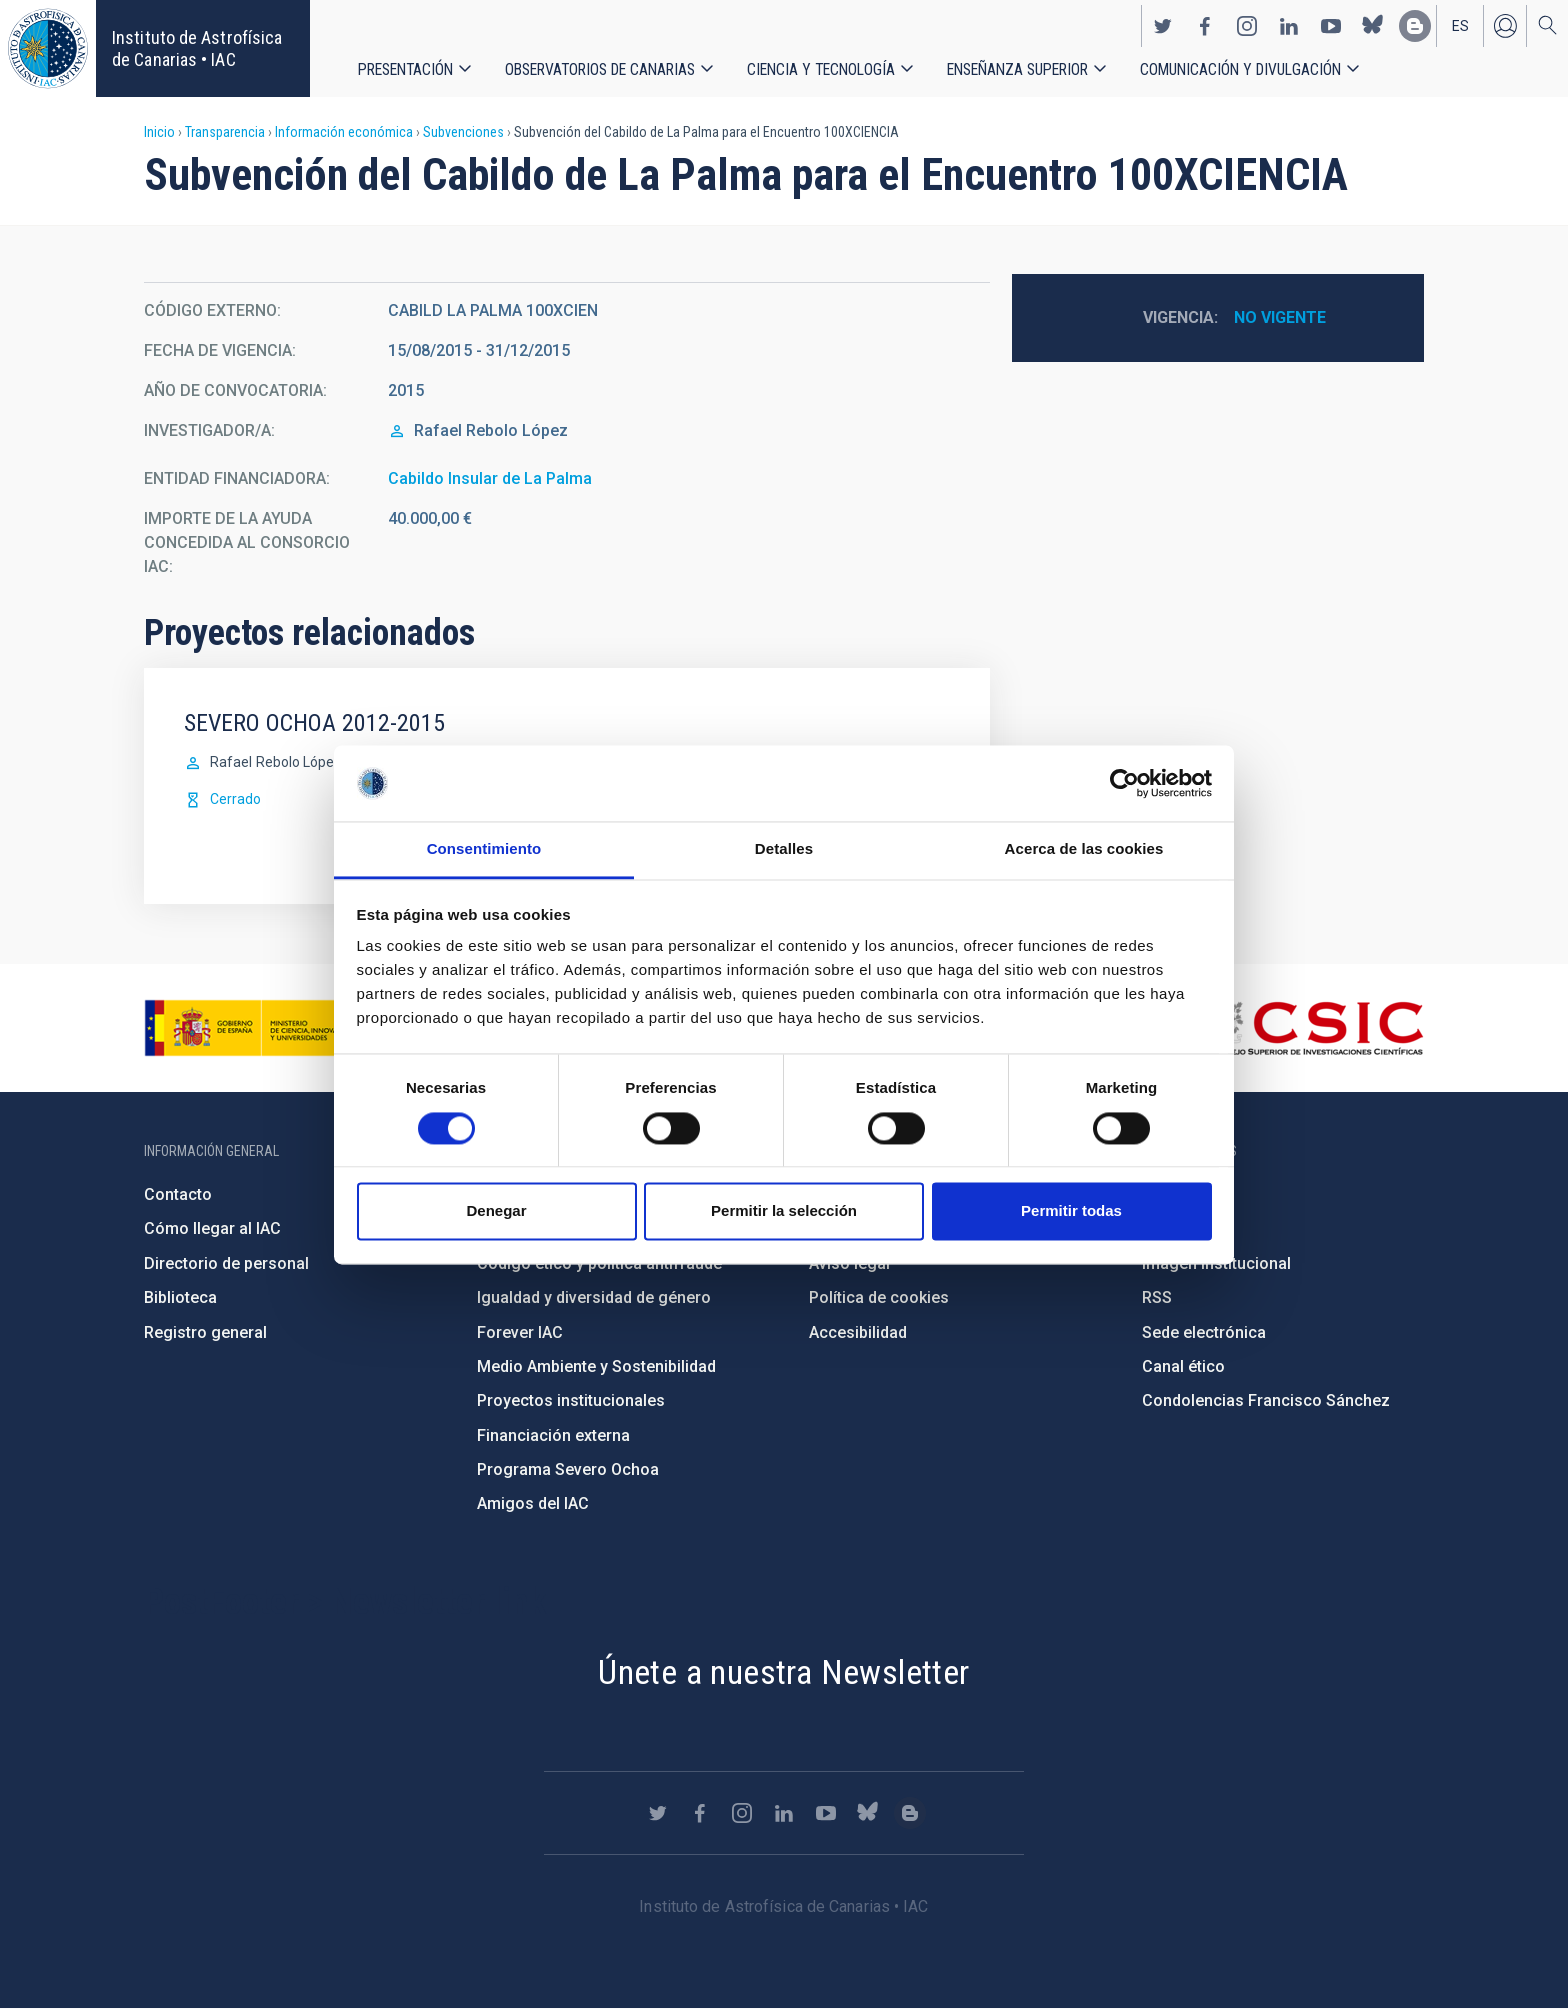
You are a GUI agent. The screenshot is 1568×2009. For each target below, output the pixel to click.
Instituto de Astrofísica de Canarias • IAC (197, 48)
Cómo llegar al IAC (212, 1228)
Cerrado (235, 799)
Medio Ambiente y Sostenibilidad (596, 1366)
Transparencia (225, 132)
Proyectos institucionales (571, 1400)
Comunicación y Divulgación (1240, 69)
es (1460, 26)
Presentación (405, 69)
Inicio (159, 132)
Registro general (205, 1332)
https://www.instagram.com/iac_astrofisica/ (1247, 26)
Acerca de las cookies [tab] (1084, 849)
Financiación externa (553, 1435)
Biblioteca (180, 1297)
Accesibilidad (858, 1332)
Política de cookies (879, 1297)
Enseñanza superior (1017, 69)
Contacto (178, 1194)
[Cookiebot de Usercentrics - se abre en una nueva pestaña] (1124, 783)
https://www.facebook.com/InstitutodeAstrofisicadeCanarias (1205, 26)
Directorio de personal (226, 1263)
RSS (1157, 1297)
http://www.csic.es (1314, 1028)
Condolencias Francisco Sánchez (1266, 1400)
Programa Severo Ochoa (568, 1469)
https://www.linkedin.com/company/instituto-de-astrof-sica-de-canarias (1289, 26)
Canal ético (1183, 1366)
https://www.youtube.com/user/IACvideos (1331, 26)
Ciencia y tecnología (821, 69)
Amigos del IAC (533, 1503)
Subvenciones (463, 132)
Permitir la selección (784, 1211)
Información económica (344, 132)
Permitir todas (1071, 1211)
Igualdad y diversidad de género (594, 1297)
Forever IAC (520, 1332)
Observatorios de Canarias (600, 69)
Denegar (496, 1211)
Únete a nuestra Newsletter (783, 1672)
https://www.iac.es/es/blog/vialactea (1415, 26)
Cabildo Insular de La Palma (490, 478)
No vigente (1280, 317)
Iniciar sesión (1505, 26)
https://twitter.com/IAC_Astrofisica (1163, 26)
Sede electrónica (1204, 1332)
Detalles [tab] (784, 849)
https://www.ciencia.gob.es (255, 1028)
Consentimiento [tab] (484, 849)
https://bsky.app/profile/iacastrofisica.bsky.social (1373, 26)
